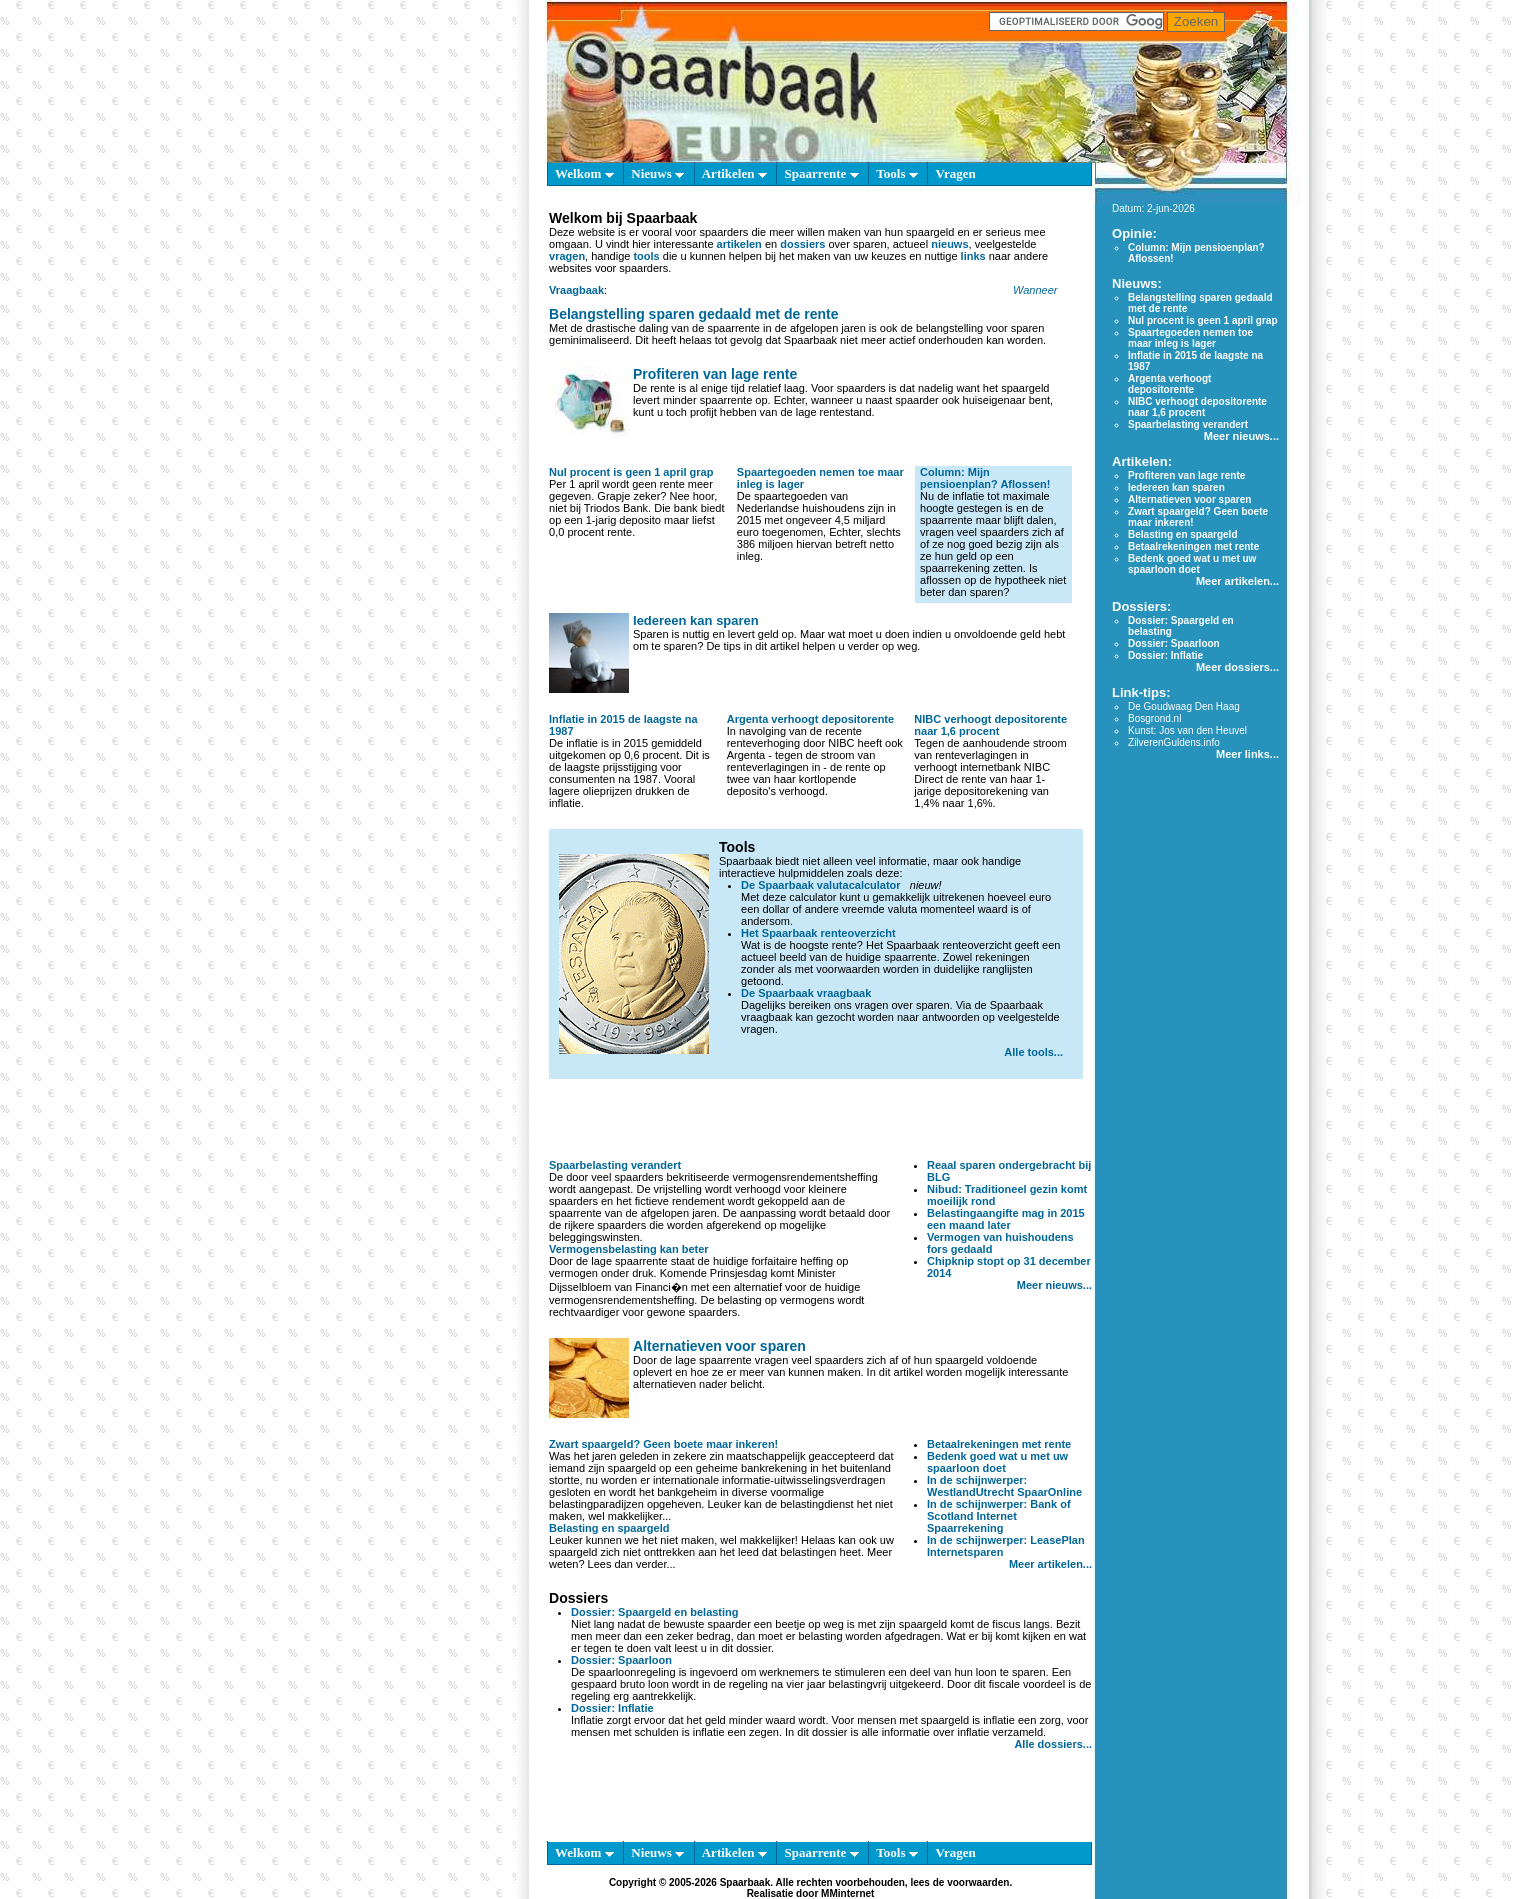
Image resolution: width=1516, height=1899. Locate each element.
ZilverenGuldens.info (1174, 742)
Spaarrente (821, 173)
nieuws (949, 244)
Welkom (584, 173)
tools (646, 256)
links (973, 256)
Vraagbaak (576, 290)
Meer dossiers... (1237, 667)
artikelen (739, 244)
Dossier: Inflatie (612, 1708)
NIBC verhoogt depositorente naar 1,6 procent (990, 725)
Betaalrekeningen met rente (999, 1444)
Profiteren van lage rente (715, 374)
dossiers (802, 244)
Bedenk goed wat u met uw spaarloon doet (997, 1462)
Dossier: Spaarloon (621, 1660)
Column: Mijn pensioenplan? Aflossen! (985, 478)
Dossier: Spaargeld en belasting (655, 1612)
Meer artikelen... (1050, 1564)
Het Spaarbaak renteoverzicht (818, 933)
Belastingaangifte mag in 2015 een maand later (1006, 1219)
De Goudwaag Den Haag (1184, 706)
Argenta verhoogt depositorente (810, 719)
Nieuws (657, 173)
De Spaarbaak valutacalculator (821, 885)
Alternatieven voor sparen (719, 1346)
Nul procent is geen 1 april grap (631, 472)
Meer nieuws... (1054, 1285)
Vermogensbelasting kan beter (629, 1249)
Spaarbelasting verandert (615, 1165)
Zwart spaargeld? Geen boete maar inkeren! (663, 1444)
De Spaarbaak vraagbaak (806, 993)
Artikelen (734, 173)
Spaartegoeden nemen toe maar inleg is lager (1190, 338)
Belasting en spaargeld (609, 1528)
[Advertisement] (821, 1119)
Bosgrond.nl (1154, 718)
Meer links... (1247, 754)
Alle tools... (1033, 1052)
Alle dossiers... (1053, 1744)
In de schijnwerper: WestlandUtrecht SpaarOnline (1004, 1486)
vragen (567, 256)
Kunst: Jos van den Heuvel (1187, 730)
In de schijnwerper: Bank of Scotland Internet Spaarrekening (999, 1516)
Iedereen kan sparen (696, 620)
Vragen (955, 173)
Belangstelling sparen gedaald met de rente (693, 314)
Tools (896, 173)
